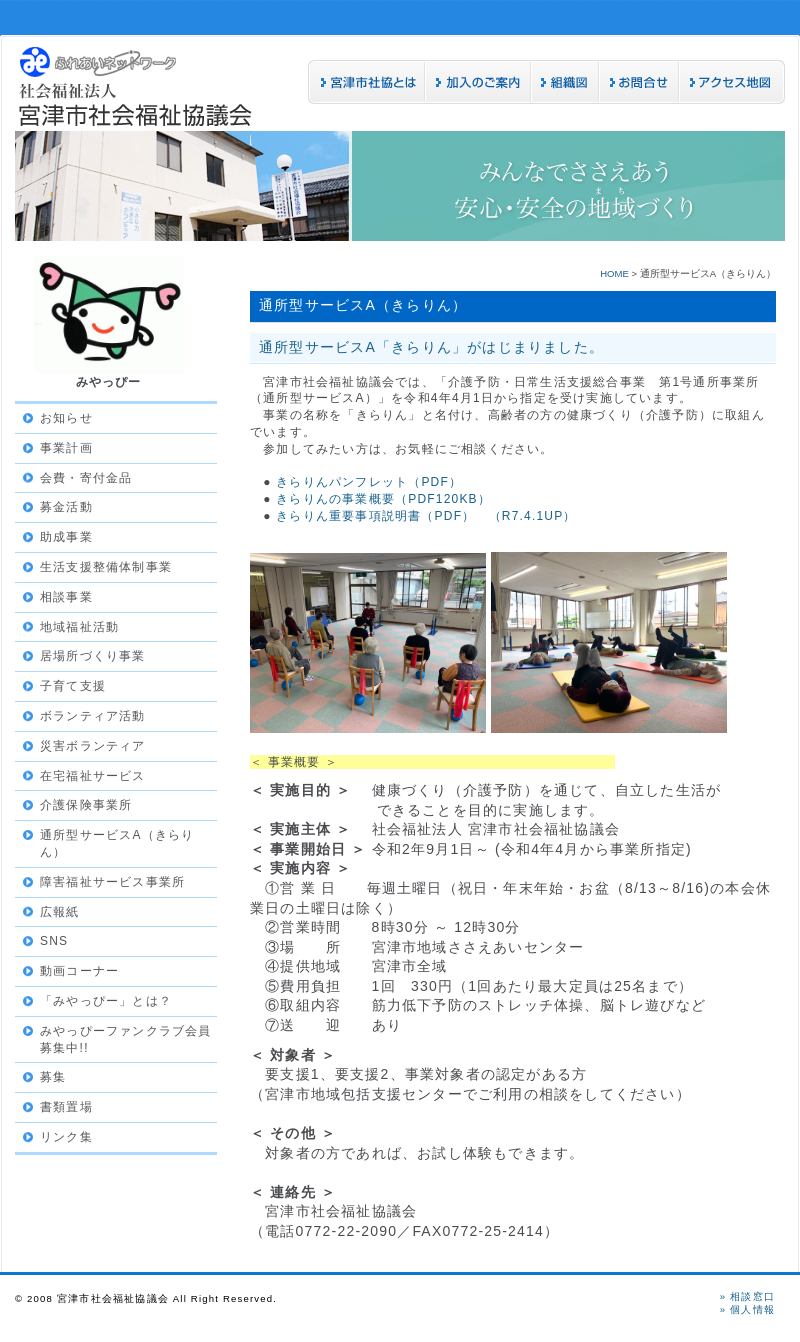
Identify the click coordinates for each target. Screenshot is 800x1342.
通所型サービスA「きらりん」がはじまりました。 (431, 347)
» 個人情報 (747, 1309)
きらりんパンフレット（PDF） (369, 482)
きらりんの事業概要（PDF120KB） (383, 499)
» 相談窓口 (747, 1296)
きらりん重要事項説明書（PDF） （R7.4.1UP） (426, 516)
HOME (614, 273)
